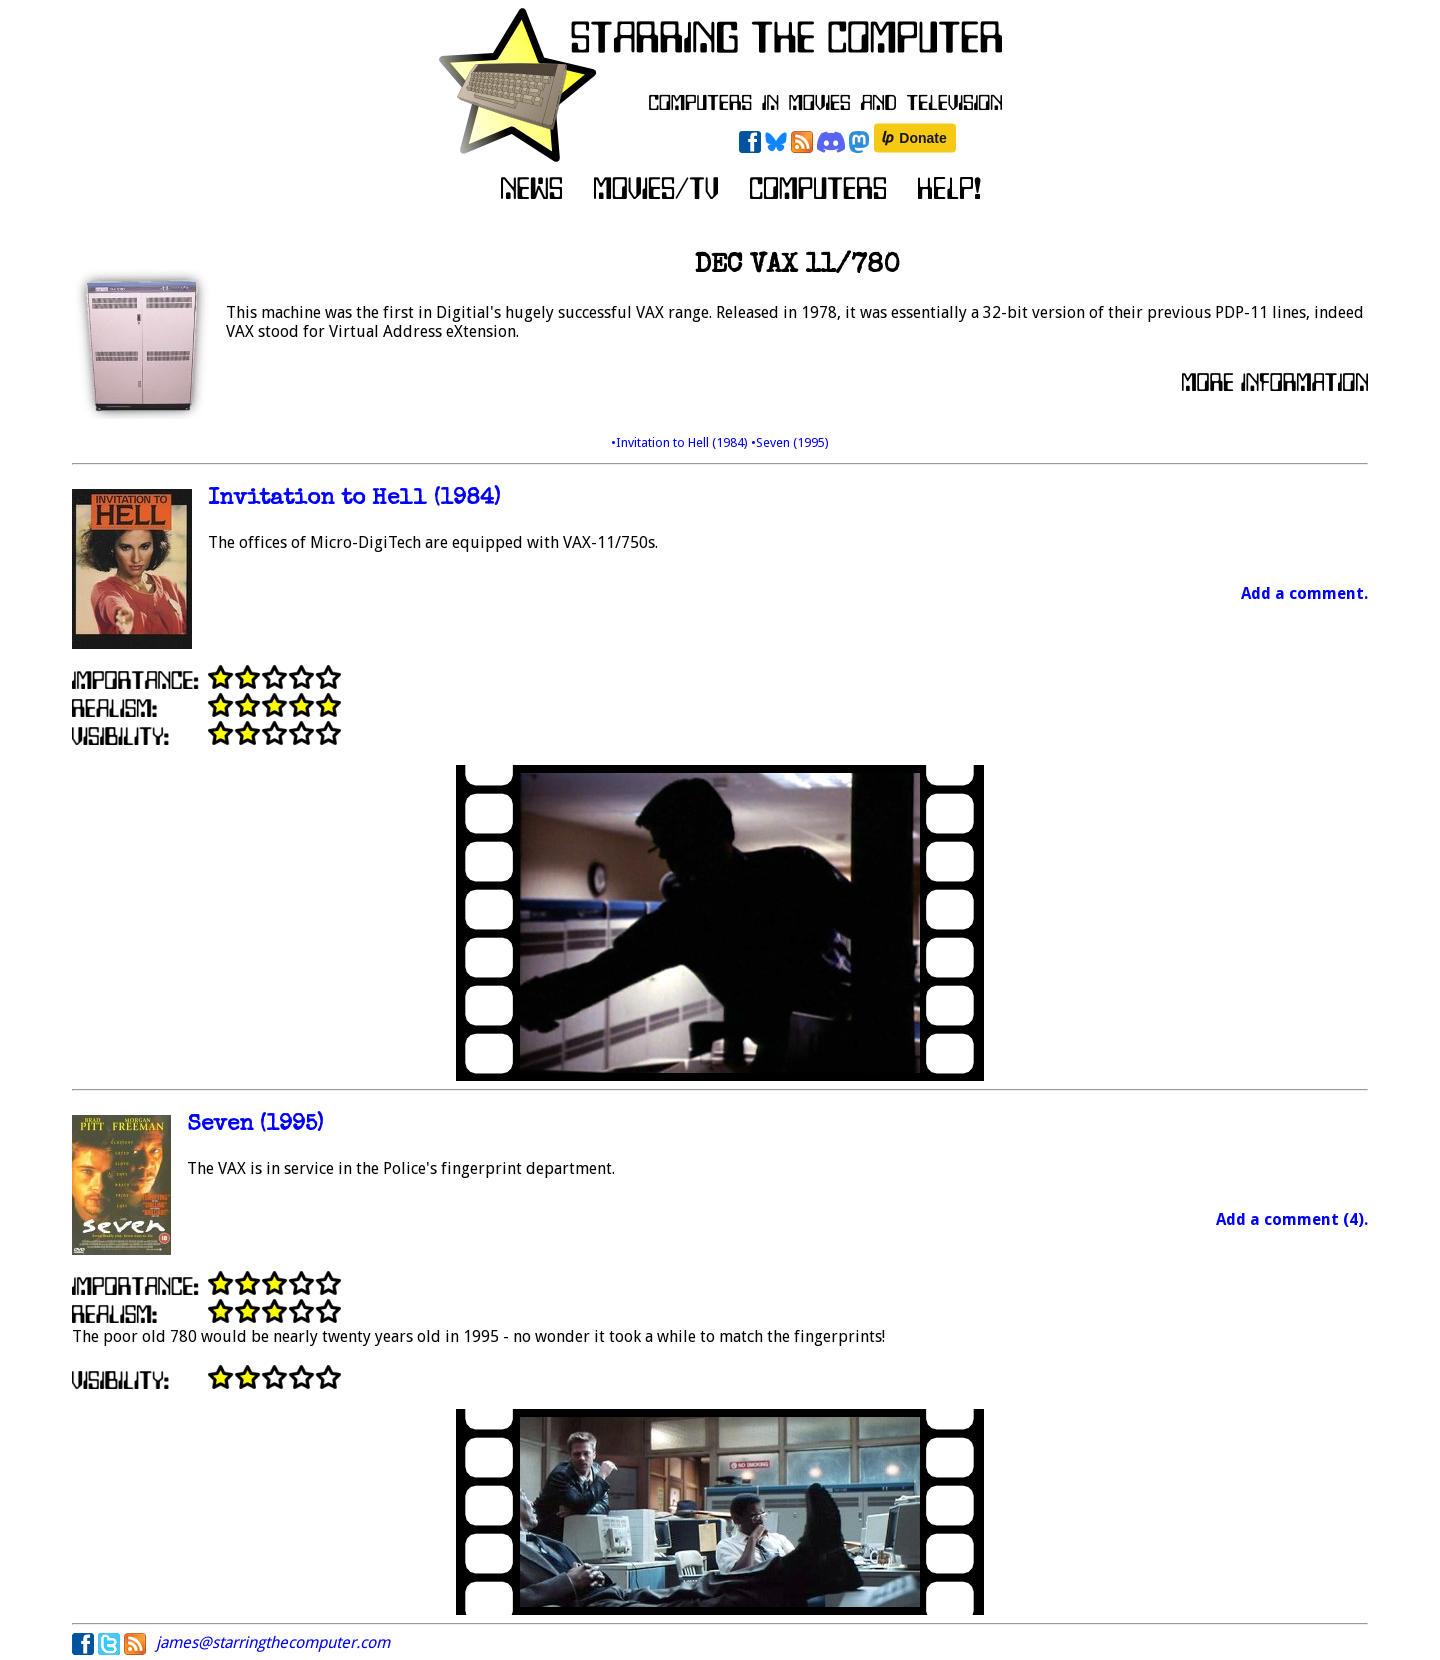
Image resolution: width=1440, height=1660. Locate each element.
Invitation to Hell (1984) (354, 499)
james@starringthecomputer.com (273, 1642)
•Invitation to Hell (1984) (681, 442)
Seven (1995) (255, 1125)
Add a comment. (1304, 593)
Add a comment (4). (1292, 1219)
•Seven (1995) (790, 442)
